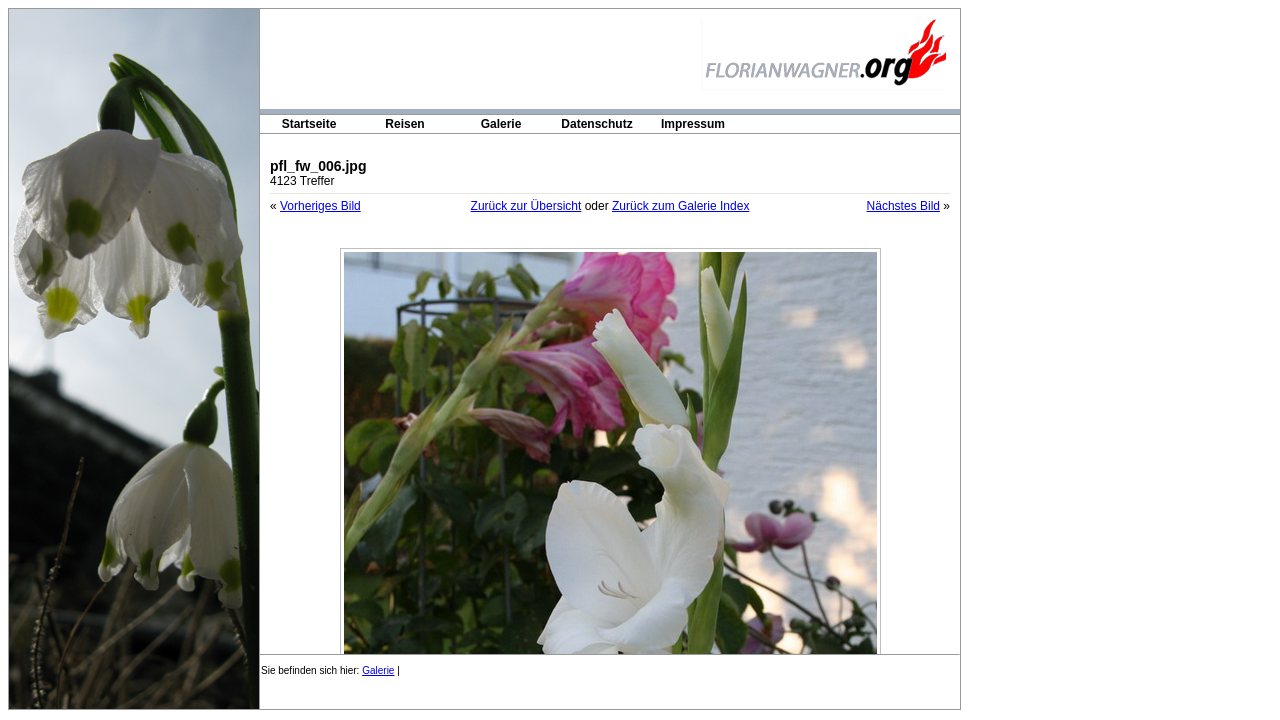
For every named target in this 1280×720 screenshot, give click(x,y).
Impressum (693, 124)
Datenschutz (596, 124)
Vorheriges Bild (320, 206)
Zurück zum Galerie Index (680, 206)
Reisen (404, 124)
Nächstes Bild (903, 206)
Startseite (309, 124)
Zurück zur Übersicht (526, 206)
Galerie (501, 124)
